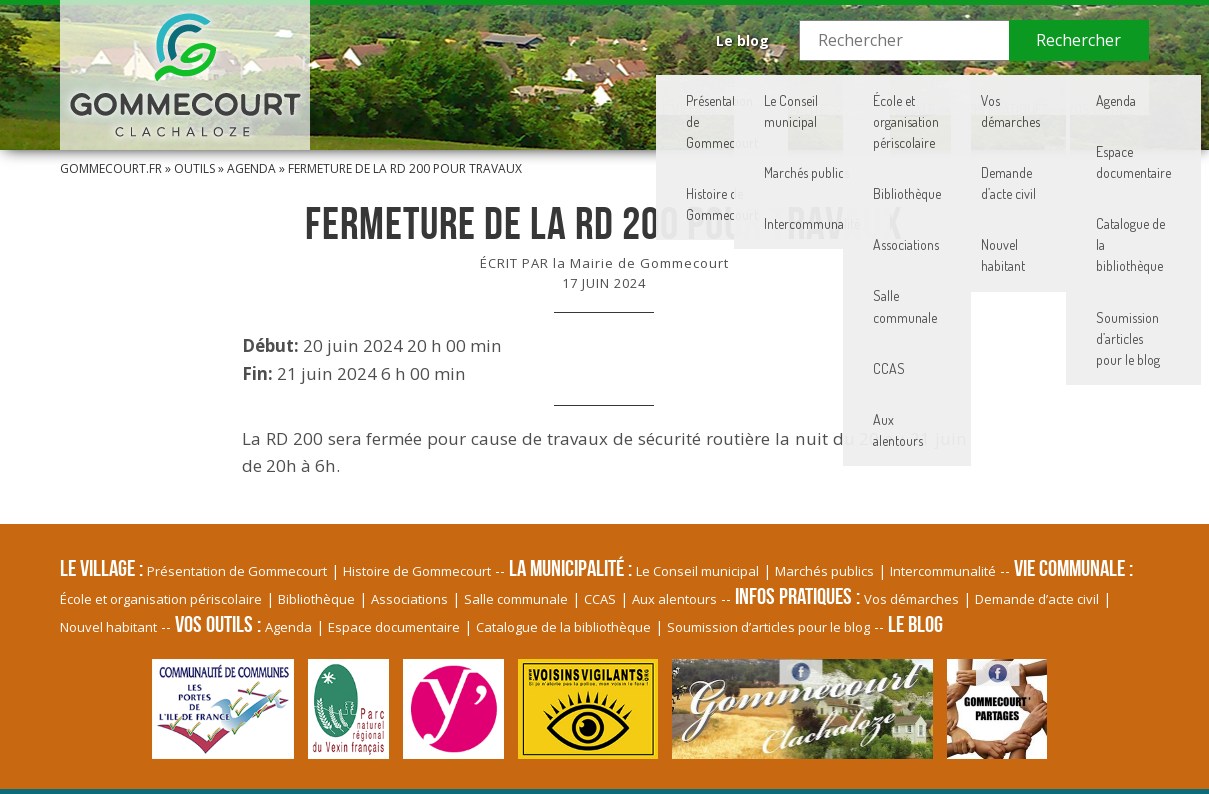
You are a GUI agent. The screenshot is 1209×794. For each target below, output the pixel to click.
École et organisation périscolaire (161, 599)
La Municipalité (700, 95)
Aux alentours (674, 599)
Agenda (251, 168)
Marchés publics (824, 571)
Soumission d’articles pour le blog (768, 627)
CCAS (600, 599)
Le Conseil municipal (697, 571)
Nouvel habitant (108, 627)
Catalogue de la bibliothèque (563, 627)
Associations (409, 599)
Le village (582, 95)
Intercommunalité (943, 571)
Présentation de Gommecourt (237, 571)
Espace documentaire (394, 627)
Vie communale (833, 95)
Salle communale (516, 599)
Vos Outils (1089, 95)
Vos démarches (911, 599)
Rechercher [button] (1078, 40)
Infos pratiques (967, 95)
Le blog (742, 40)
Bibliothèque (316, 599)
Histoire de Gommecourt (417, 571)
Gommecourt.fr (111, 168)
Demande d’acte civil (1037, 599)
